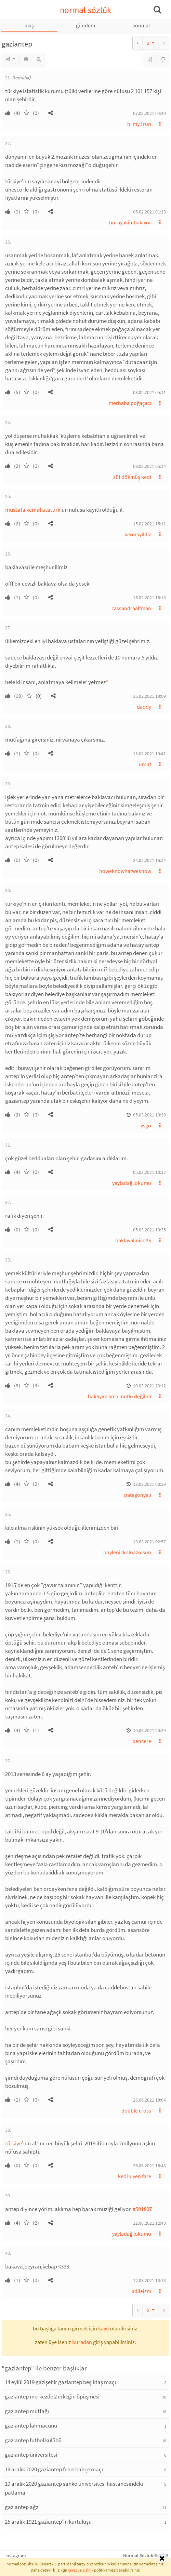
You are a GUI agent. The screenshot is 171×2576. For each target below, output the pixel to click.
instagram (15, 2555)
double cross (136, 2110)
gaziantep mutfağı (27, 2411)
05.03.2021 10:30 (149, 1115)
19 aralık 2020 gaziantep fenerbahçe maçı (54, 2469)
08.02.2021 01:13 (149, 212)
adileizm (141, 2291)
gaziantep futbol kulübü (33, 2440)
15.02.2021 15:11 (149, 524)
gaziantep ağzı (22, 2507)
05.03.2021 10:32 (149, 1172)
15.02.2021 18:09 (149, 696)
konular (141, 25)
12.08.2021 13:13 (149, 2280)
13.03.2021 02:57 (149, 1542)
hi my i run (139, 123)
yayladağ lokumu (131, 1182)
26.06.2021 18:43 (149, 2165)
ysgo (146, 1125)
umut (145, 764)
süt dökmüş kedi (132, 476)
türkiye (13, 2143)
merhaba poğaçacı (130, 403)
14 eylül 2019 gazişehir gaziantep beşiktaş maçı (60, 2382)
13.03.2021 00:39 (149, 1484)
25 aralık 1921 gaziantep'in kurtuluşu (48, 2521)
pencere (141, 1741)
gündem (85, 25)
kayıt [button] (103, 2328)
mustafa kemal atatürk (32, 509)
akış (29, 25)
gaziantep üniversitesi (31, 2454)
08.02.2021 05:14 (149, 466)
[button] (50, 112)
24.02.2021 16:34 (149, 860)
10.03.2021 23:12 (149, 1386)
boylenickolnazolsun (127, 1552)
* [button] (88, 353)
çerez (72, 2570)
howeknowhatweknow (125, 870)
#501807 (142, 2209)
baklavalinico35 (133, 1240)
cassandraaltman (131, 608)
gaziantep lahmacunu (31, 2425)
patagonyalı (137, 1494)
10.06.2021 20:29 (149, 1730)
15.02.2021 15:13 (149, 597)
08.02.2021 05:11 (149, 392)
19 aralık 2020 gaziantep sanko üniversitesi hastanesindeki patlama (74, 2488)
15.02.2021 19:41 (149, 753)
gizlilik (87, 2570)
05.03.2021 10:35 (149, 1230)
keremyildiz (137, 534)
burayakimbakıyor (130, 222)
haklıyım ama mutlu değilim (119, 1396)
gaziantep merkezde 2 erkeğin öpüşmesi (52, 2396)
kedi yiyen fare (134, 2176)
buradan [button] (82, 2342)
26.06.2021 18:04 (149, 2100)
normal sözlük (85, 10)
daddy (144, 706)
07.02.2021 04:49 (149, 113)
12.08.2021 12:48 (149, 2223)
